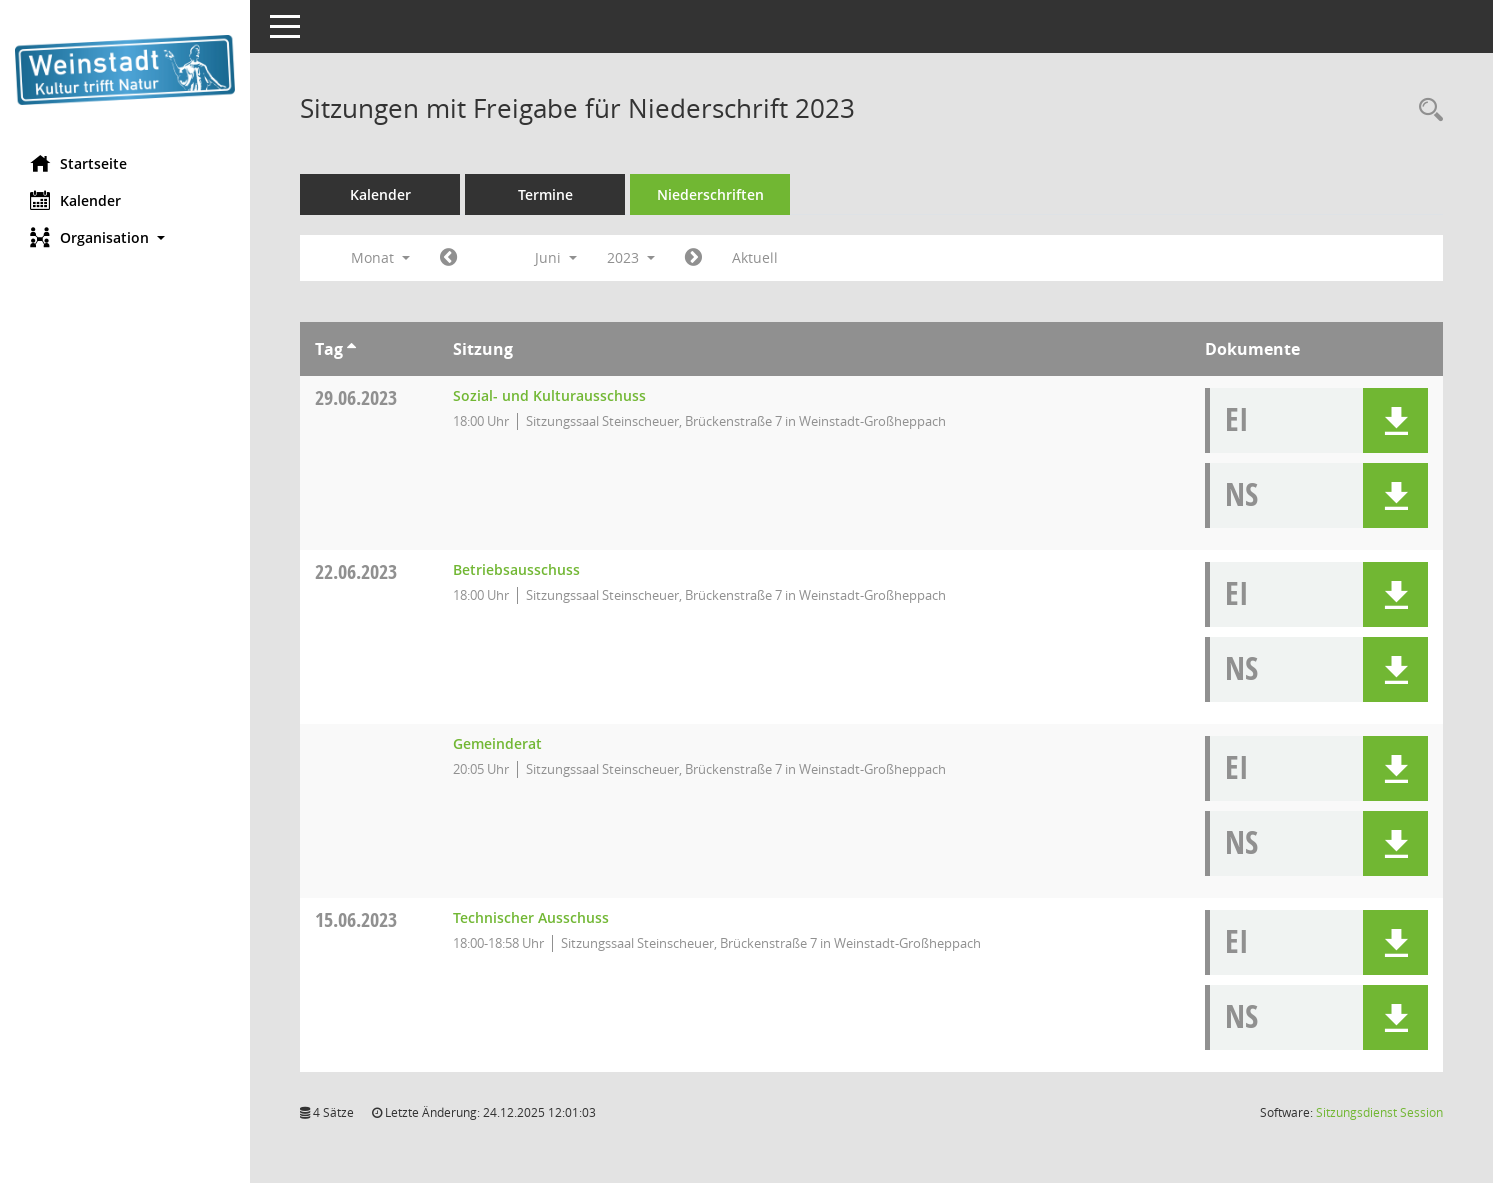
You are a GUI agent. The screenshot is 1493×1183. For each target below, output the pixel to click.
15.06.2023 (356, 919)
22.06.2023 (356, 571)
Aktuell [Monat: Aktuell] (755, 257)
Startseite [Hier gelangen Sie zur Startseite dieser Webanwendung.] (78, 163)
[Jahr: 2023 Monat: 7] (693, 258)
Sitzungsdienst (1379, 1112)
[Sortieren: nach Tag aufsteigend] (351, 349)
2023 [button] (631, 257)
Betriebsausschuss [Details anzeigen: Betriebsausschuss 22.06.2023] (516, 569)
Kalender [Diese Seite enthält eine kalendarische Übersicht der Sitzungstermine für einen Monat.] (75, 200)
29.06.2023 (356, 397)
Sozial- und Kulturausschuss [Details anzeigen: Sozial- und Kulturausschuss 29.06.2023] (549, 395)
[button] (125, 237)
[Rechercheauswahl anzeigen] (1426, 110)
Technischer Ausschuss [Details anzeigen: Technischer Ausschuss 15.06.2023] (531, 917)
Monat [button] (380, 257)
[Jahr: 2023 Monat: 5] (448, 258)
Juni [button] (556, 257)
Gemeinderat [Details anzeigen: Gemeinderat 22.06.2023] (497, 743)
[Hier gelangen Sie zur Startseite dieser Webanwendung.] (125, 70)
